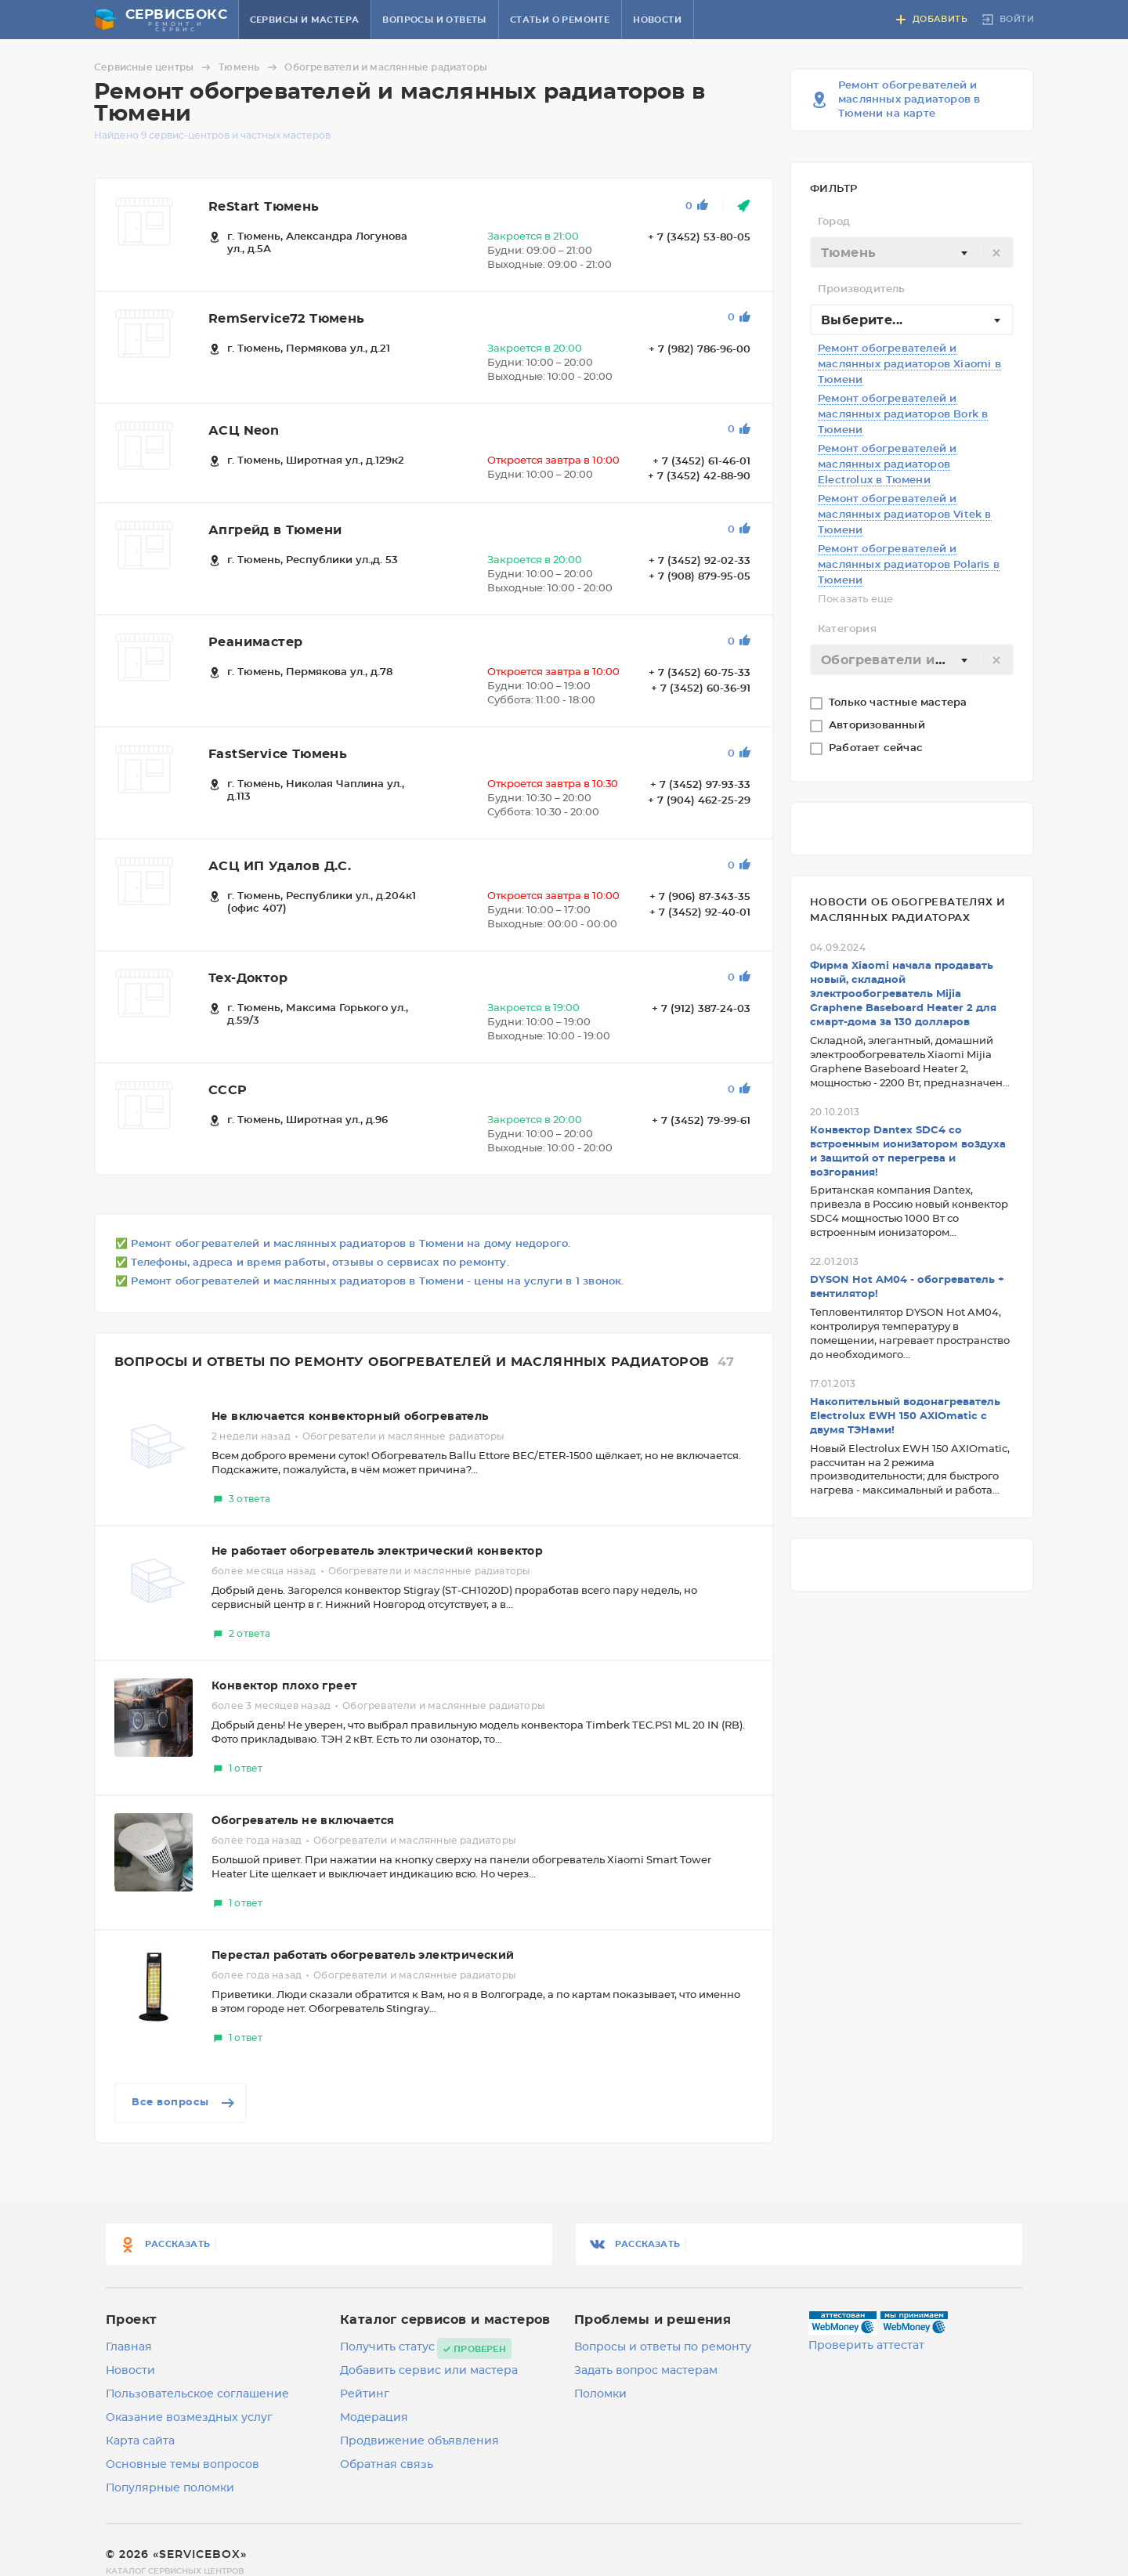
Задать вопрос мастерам (646, 2370)
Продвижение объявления (419, 2441)
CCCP (228, 1090)
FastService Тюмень (277, 754)
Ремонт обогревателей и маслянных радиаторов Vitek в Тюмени (905, 515)
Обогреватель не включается (303, 1820)
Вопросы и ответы (434, 20)
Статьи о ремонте (559, 20)
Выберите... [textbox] (861, 320)
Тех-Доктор (247, 978)
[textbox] (912, 253)
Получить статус (387, 2347)
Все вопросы (184, 2103)
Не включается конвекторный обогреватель (350, 1416)
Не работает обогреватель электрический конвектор (377, 1551)
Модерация (374, 2417)
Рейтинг (364, 2394)
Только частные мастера (900, 703)
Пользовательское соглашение (197, 2394)
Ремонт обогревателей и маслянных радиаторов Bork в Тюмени (903, 414)
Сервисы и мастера (305, 20)
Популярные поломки (170, 2488)
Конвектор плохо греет (284, 1686)
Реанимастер (255, 642)
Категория (847, 629)
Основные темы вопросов (182, 2464)
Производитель (862, 289)
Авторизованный (878, 726)
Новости (657, 20)
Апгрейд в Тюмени (275, 530)
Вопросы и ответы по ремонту (662, 2347)
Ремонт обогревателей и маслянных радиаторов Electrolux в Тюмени (887, 465)
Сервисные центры (154, 67)
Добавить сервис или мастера (429, 2370)
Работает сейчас (877, 748)
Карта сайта (140, 2441)
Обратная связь (386, 2464)
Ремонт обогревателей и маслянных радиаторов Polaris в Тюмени (909, 565)
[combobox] (912, 252)
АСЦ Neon (243, 431)
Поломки (600, 2394)
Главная (129, 2347)
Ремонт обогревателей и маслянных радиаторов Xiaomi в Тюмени (909, 364)
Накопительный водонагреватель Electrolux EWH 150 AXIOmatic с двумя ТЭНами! (905, 1416)
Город (834, 222)
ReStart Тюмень (264, 207)
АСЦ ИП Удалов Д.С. (279, 866)
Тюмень (250, 67)
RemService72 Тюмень (286, 319)
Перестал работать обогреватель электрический (363, 1955)
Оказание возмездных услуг (189, 2417)
